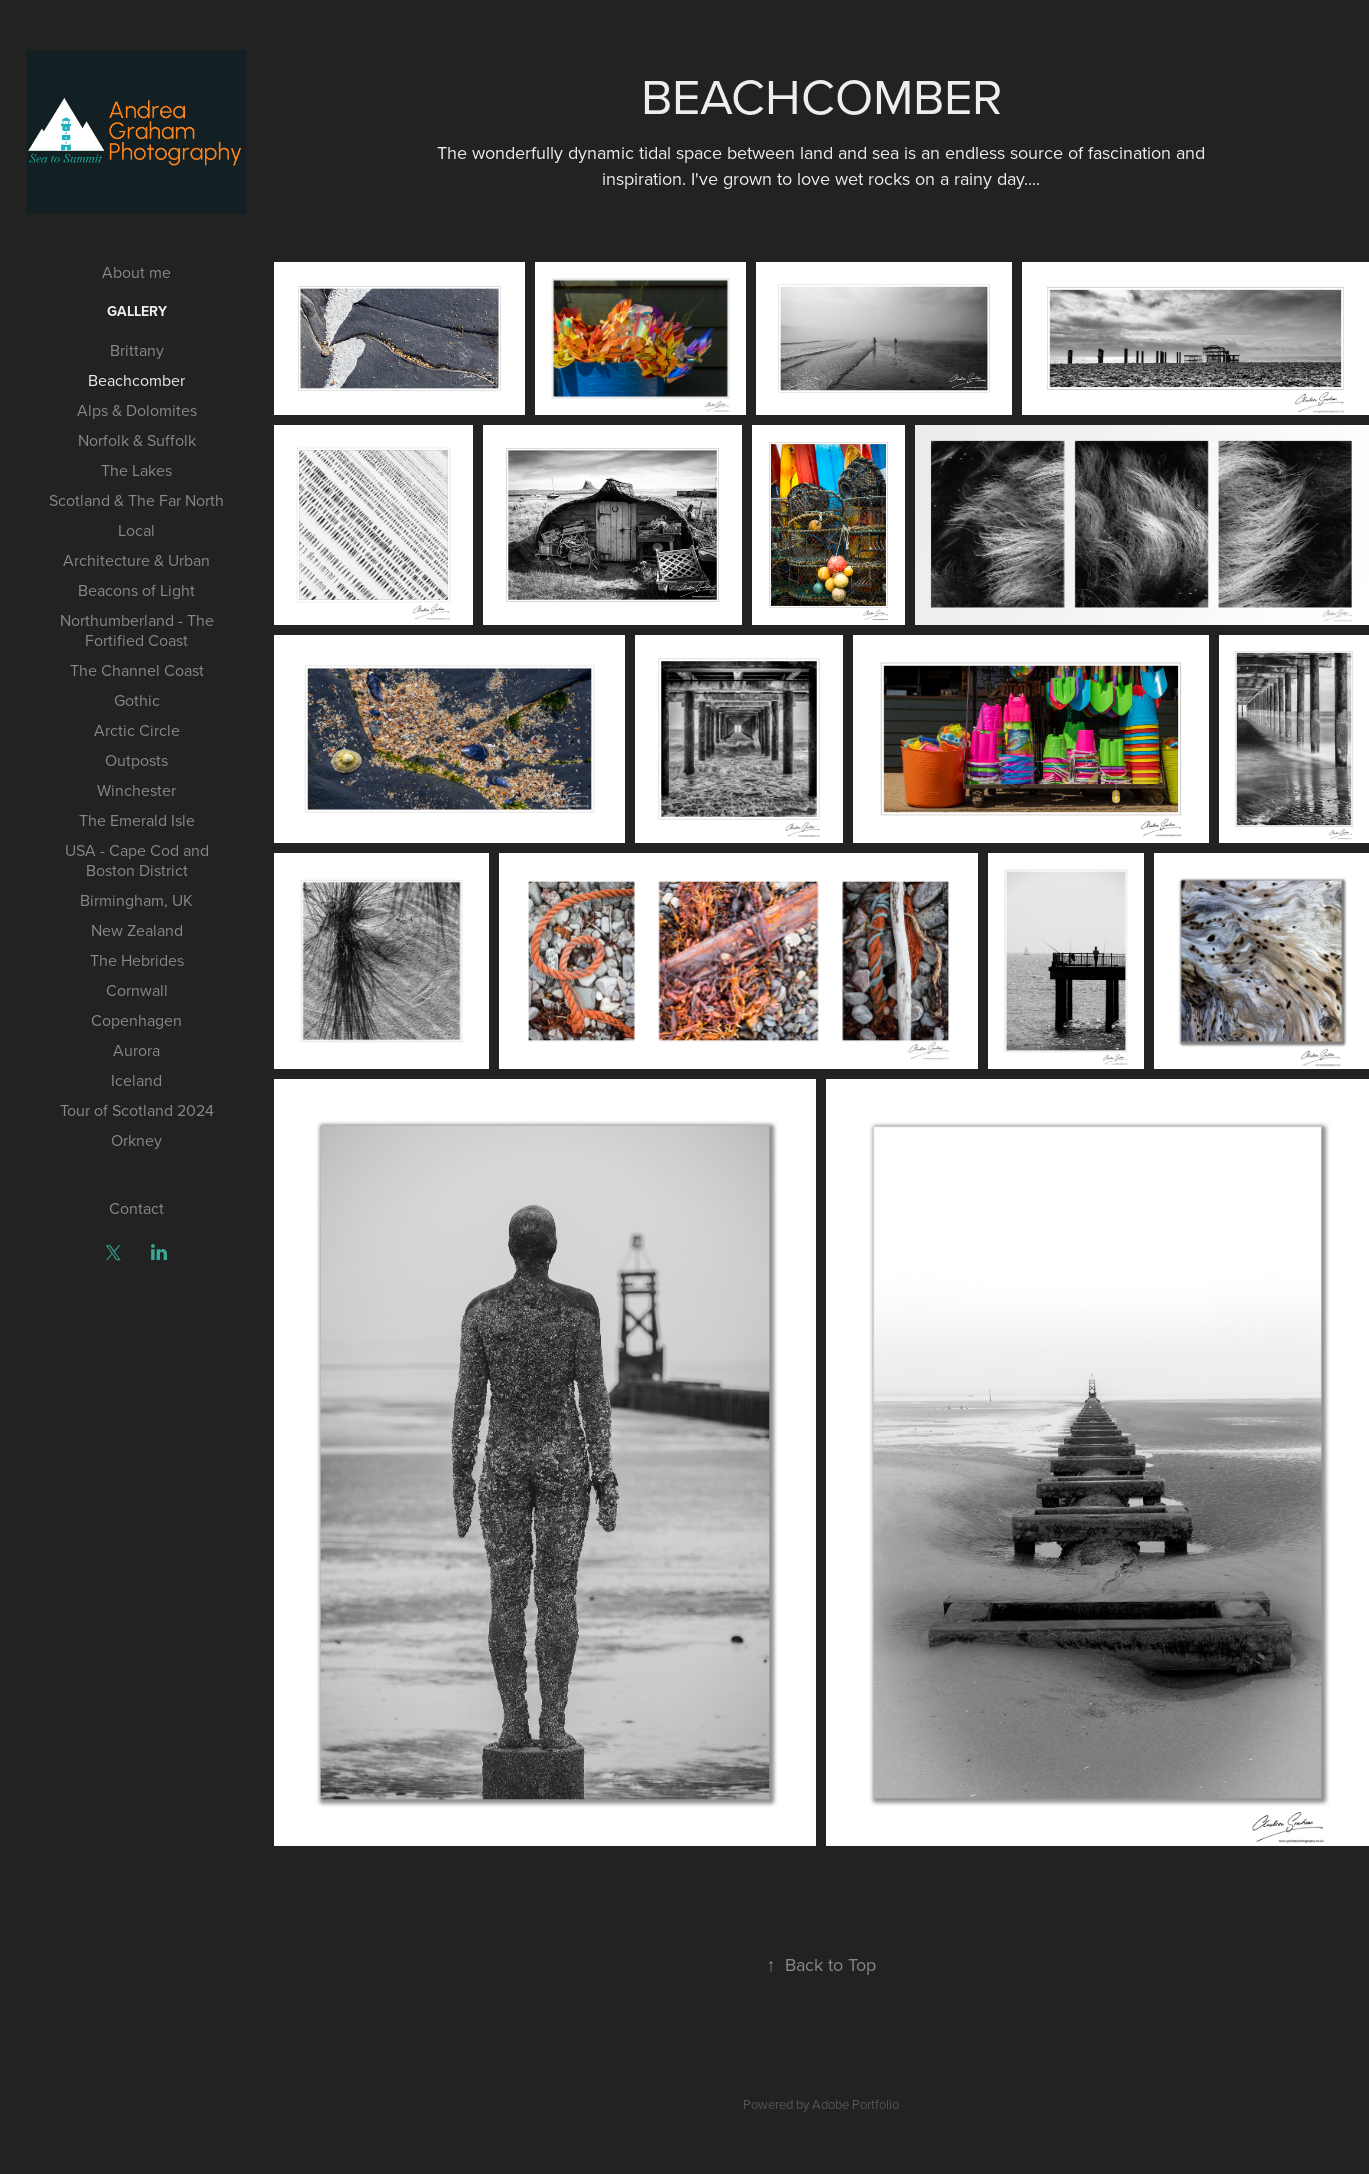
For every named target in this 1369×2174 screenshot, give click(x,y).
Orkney (136, 1140)
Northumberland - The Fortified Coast (137, 630)
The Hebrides (137, 960)
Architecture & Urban (136, 560)
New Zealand (137, 930)
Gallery (137, 311)
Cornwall (137, 990)
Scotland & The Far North (136, 500)
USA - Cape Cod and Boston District (137, 860)
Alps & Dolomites (137, 410)
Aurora (136, 1050)
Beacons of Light (136, 590)
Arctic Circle (137, 730)
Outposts (136, 760)
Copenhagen (136, 1020)
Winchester (136, 790)
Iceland (136, 1080)
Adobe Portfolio (855, 2104)
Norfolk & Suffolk (137, 440)
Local (136, 530)
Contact (136, 1208)
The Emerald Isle (137, 820)
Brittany (137, 350)
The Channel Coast (137, 670)
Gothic (137, 700)
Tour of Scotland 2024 (137, 1110)
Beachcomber (136, 380)
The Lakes (136, 470)
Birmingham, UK (136, 900)
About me (136, 272)
